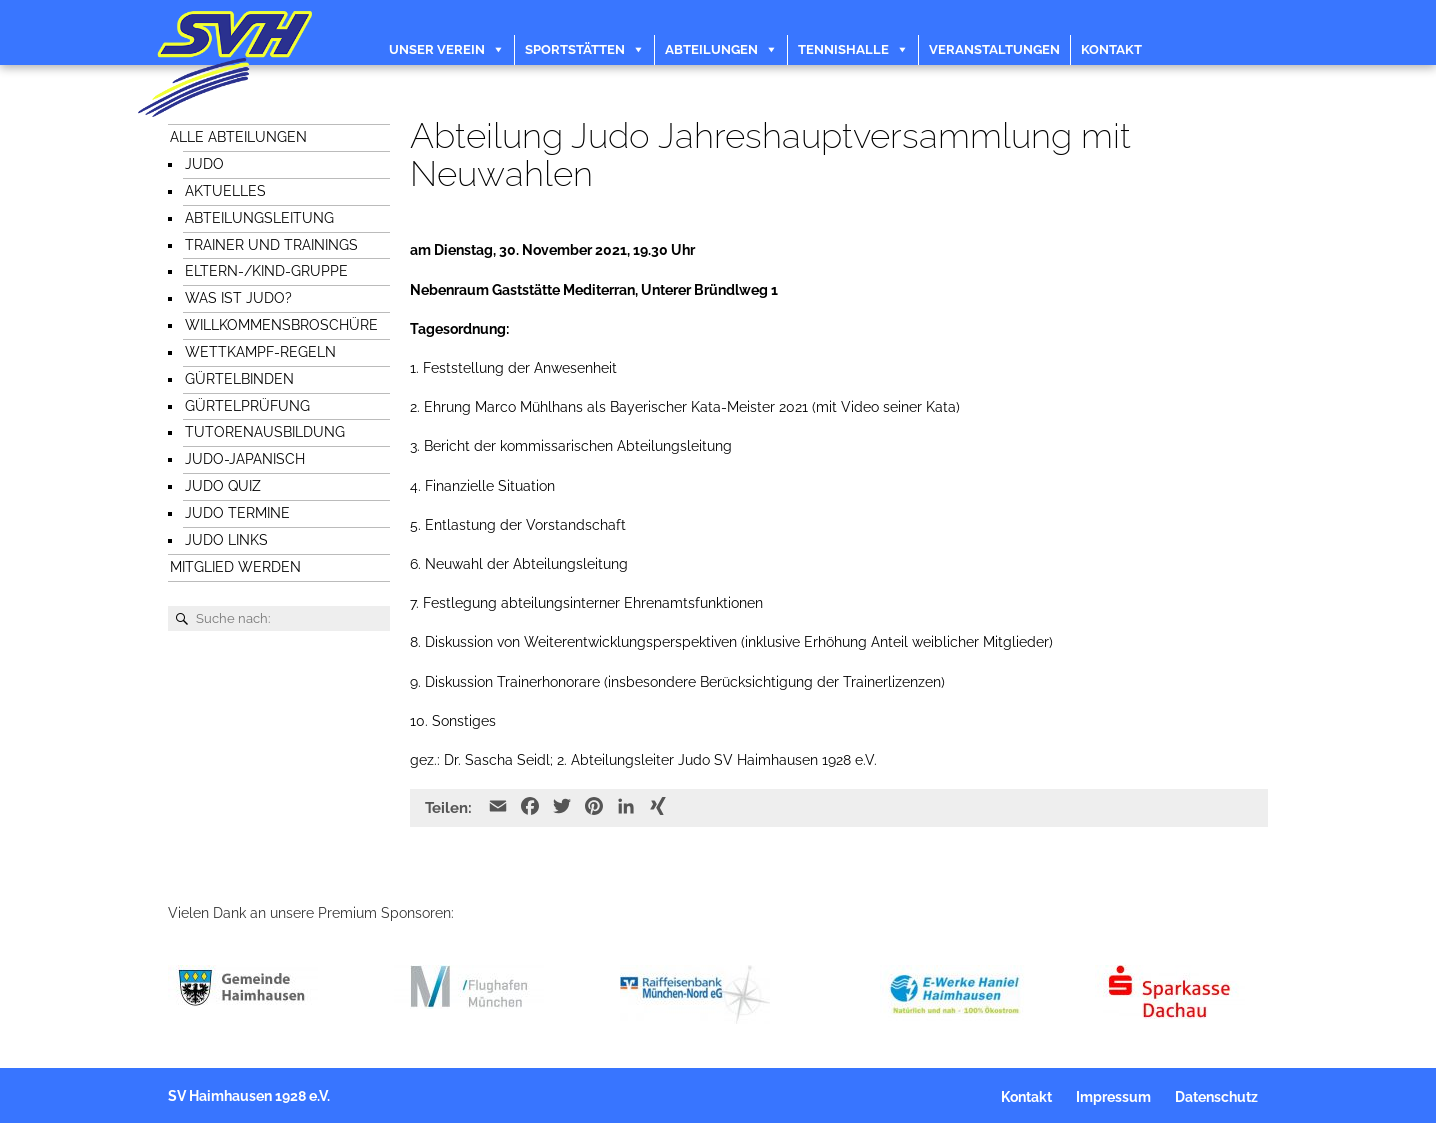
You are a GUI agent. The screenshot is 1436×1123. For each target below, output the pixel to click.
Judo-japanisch (245, 459)
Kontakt (1111, 49)
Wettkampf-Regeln (260, 352)
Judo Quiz (223, 486)
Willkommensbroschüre (281, 325)
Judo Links (226, 540)
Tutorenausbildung (265, 432)
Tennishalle (843, 49)
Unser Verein (437, 49)
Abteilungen (711, 49)
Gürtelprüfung (247, 406)
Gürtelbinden (239, 379)
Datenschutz (1216, 1097)
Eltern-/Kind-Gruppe (266, 271)
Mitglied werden (235, 567)
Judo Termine (237, 513)
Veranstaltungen (994, 49)
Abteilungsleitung (259, 218)
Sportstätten (575, 49)
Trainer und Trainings (271, 245)
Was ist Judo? (238, 298)
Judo (204, 164)
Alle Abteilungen (238, 137)
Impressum (1113, 1097)
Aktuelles (225, 191)
